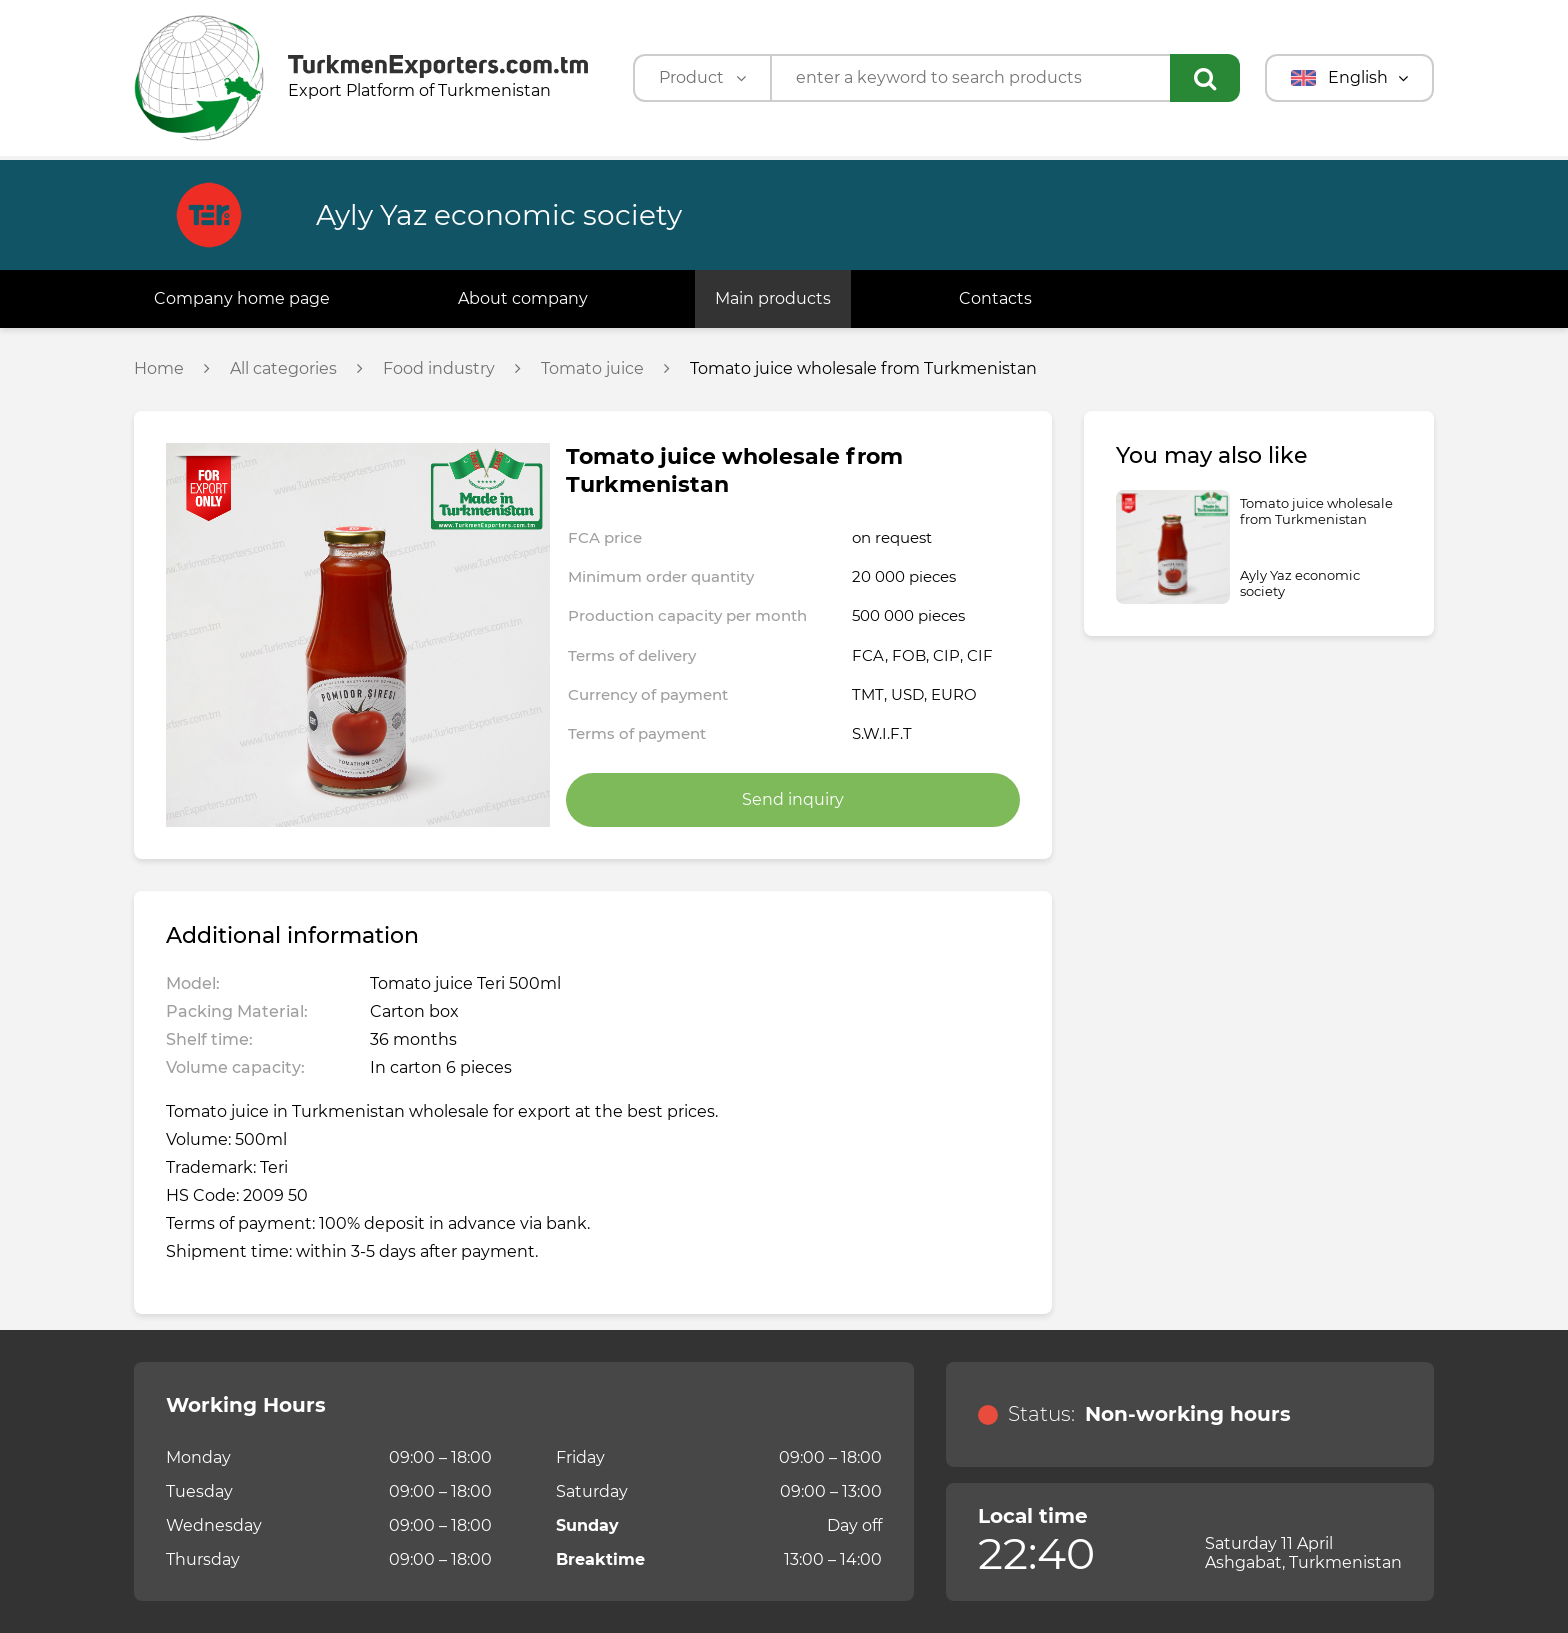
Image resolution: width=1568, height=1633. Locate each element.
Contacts (995, 298)
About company (523, 298)
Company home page (242, 298)
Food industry (439, 369)
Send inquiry (793, 799)
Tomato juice (592, 369)
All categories (283, 369)
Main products (773, 298)
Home (159, 369)
